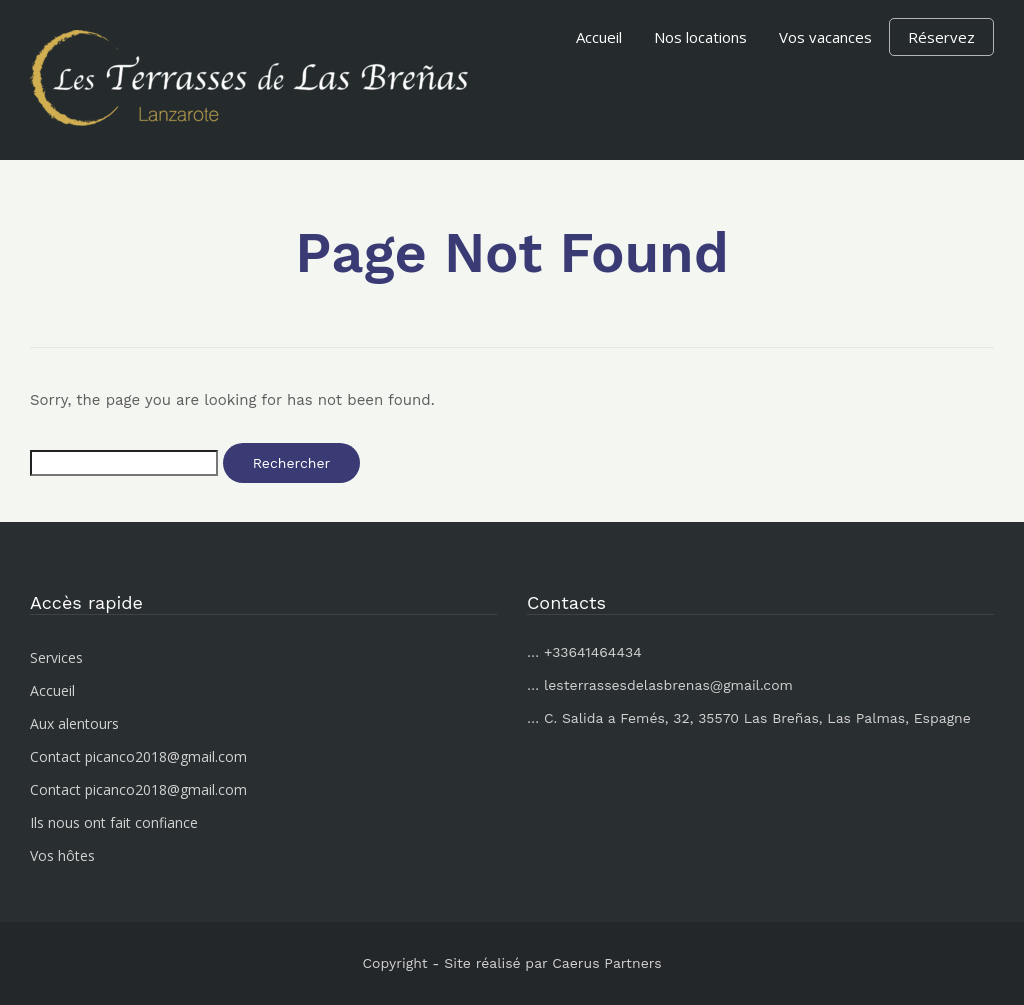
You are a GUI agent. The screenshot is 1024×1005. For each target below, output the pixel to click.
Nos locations (700, 37)
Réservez (941, 37)
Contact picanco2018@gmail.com (138, 756)
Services (56, 657)
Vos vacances (825, 37)
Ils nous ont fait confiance (114, 822)
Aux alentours (74, 723)
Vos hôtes (62, 855)
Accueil (599, 37)
